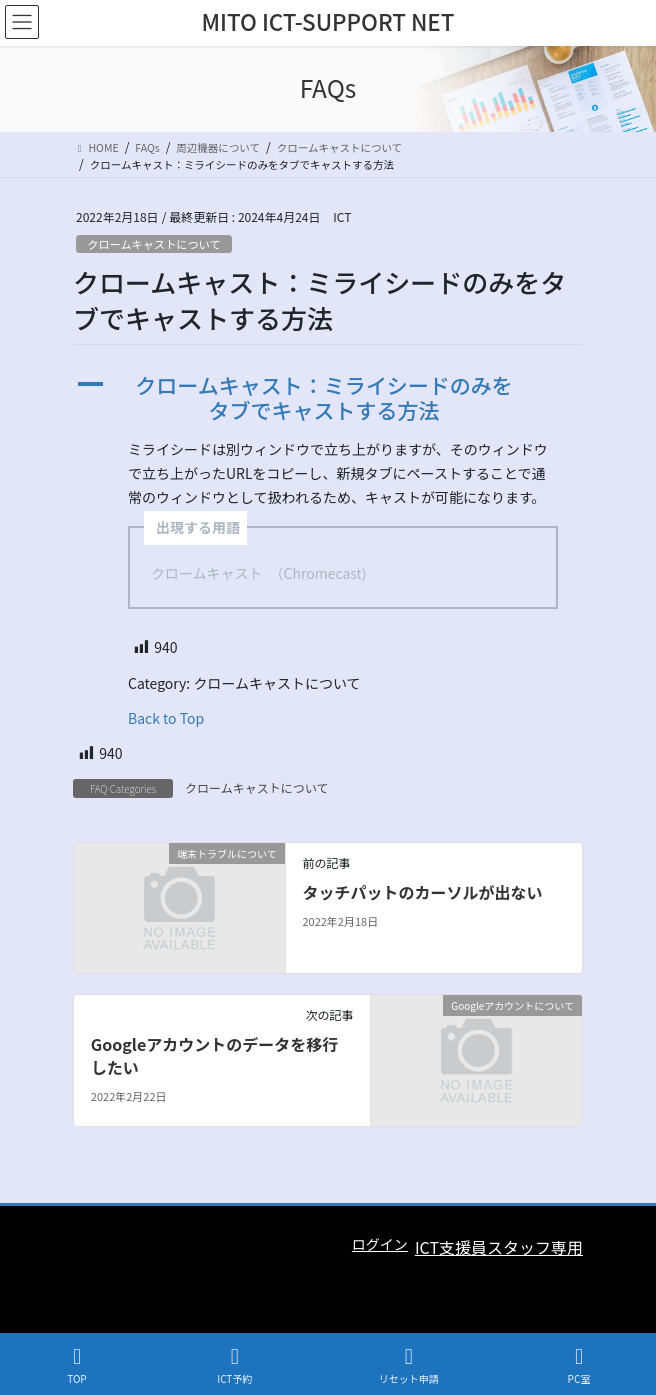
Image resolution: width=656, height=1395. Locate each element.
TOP (77, 1365)
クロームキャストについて (154, 244)
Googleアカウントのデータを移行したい (214, 1055)
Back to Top (166, 718)
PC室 (579, 1365)
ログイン (380, 1244)
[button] (328, 398)
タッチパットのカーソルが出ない (422, 892)
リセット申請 (409, 1365)
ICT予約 (234, 1365)
